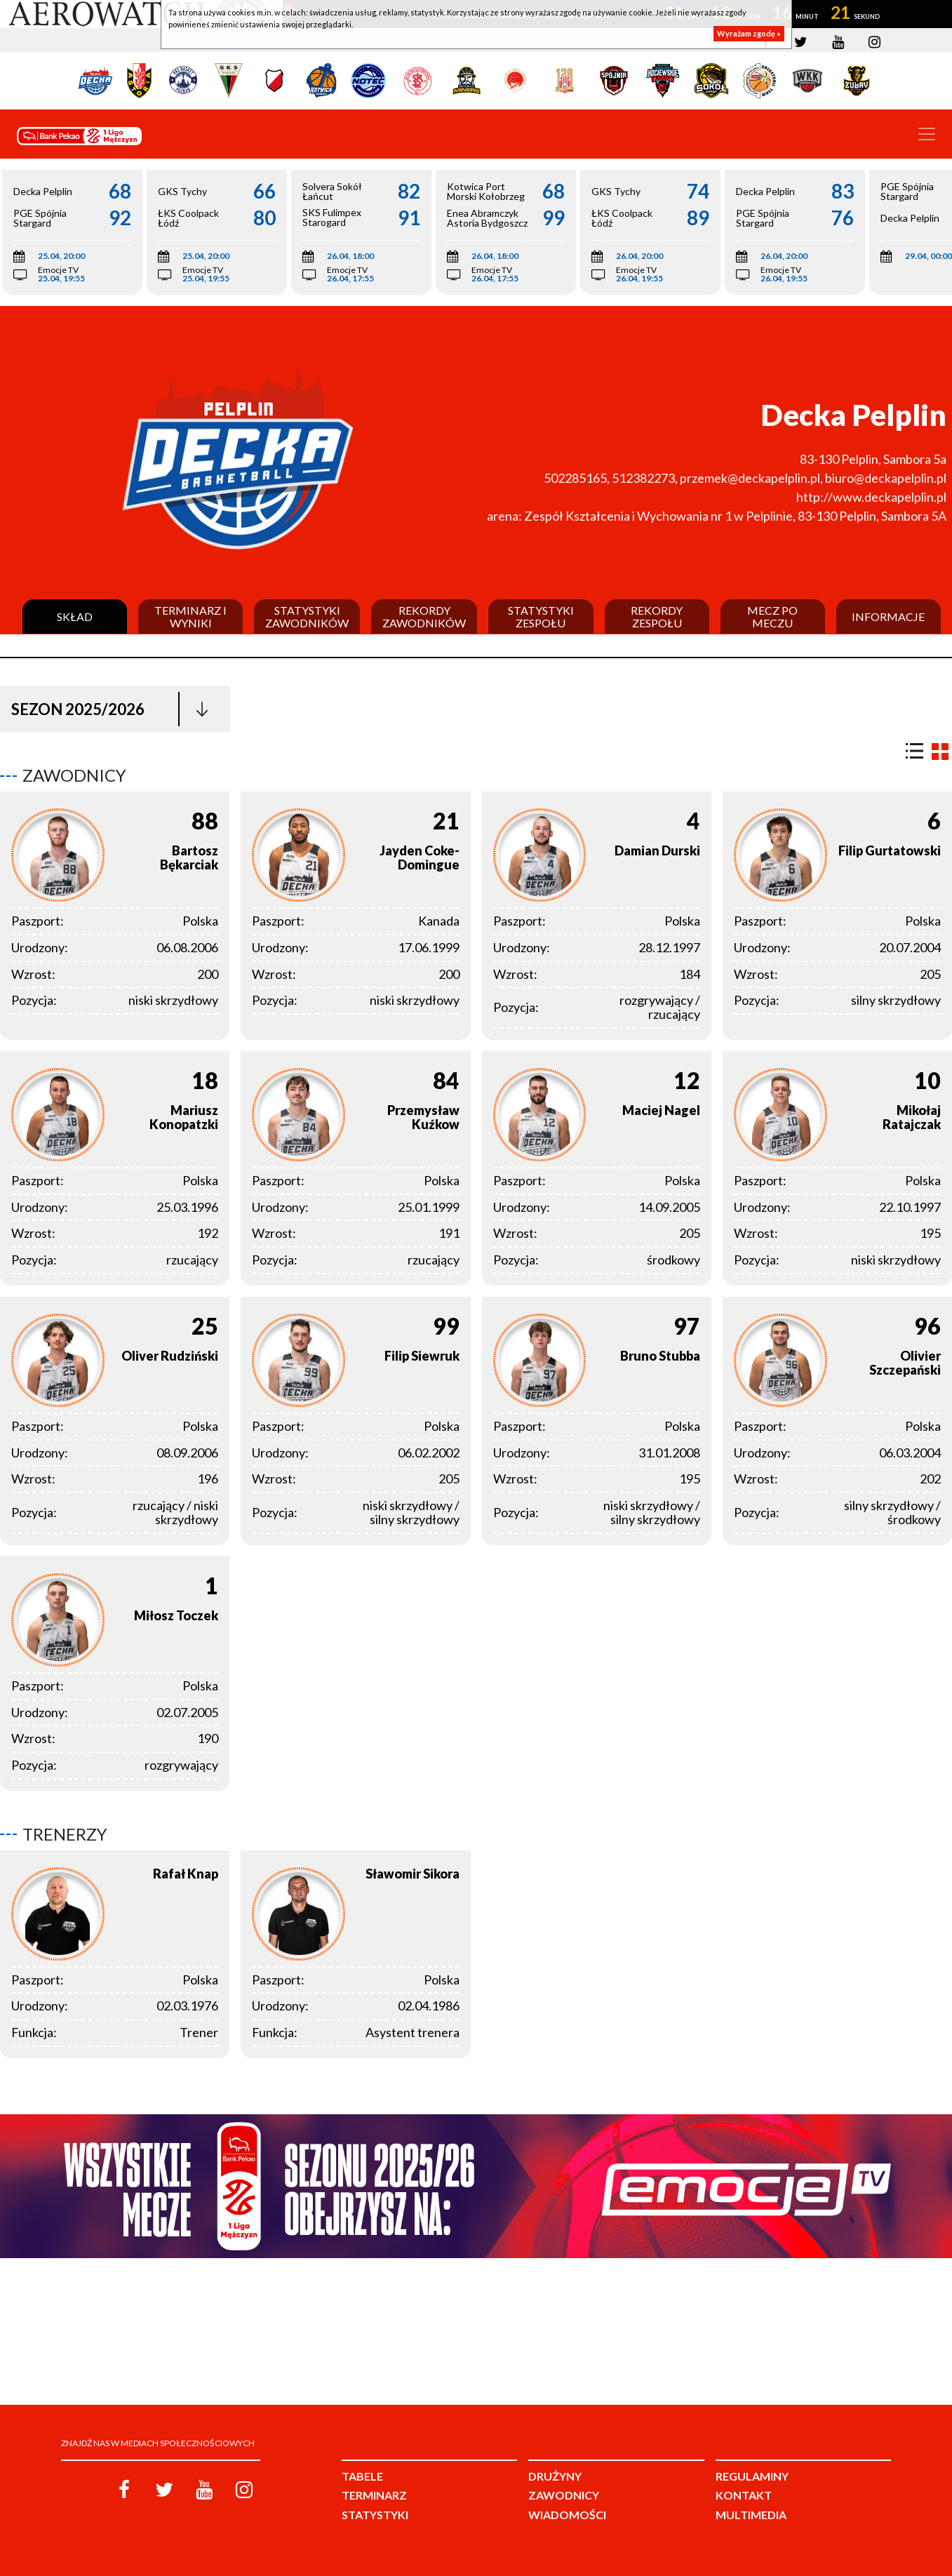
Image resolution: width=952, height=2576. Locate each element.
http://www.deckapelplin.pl (871, 497)
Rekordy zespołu (657, 616)
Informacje (888, 616)
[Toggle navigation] (926, 134)
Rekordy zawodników (424, 616)
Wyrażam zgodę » (749, 33)
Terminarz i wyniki (190, 616)
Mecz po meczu (772, 616)
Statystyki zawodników (307, 616)
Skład (75, 616)
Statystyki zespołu (541, 616)
